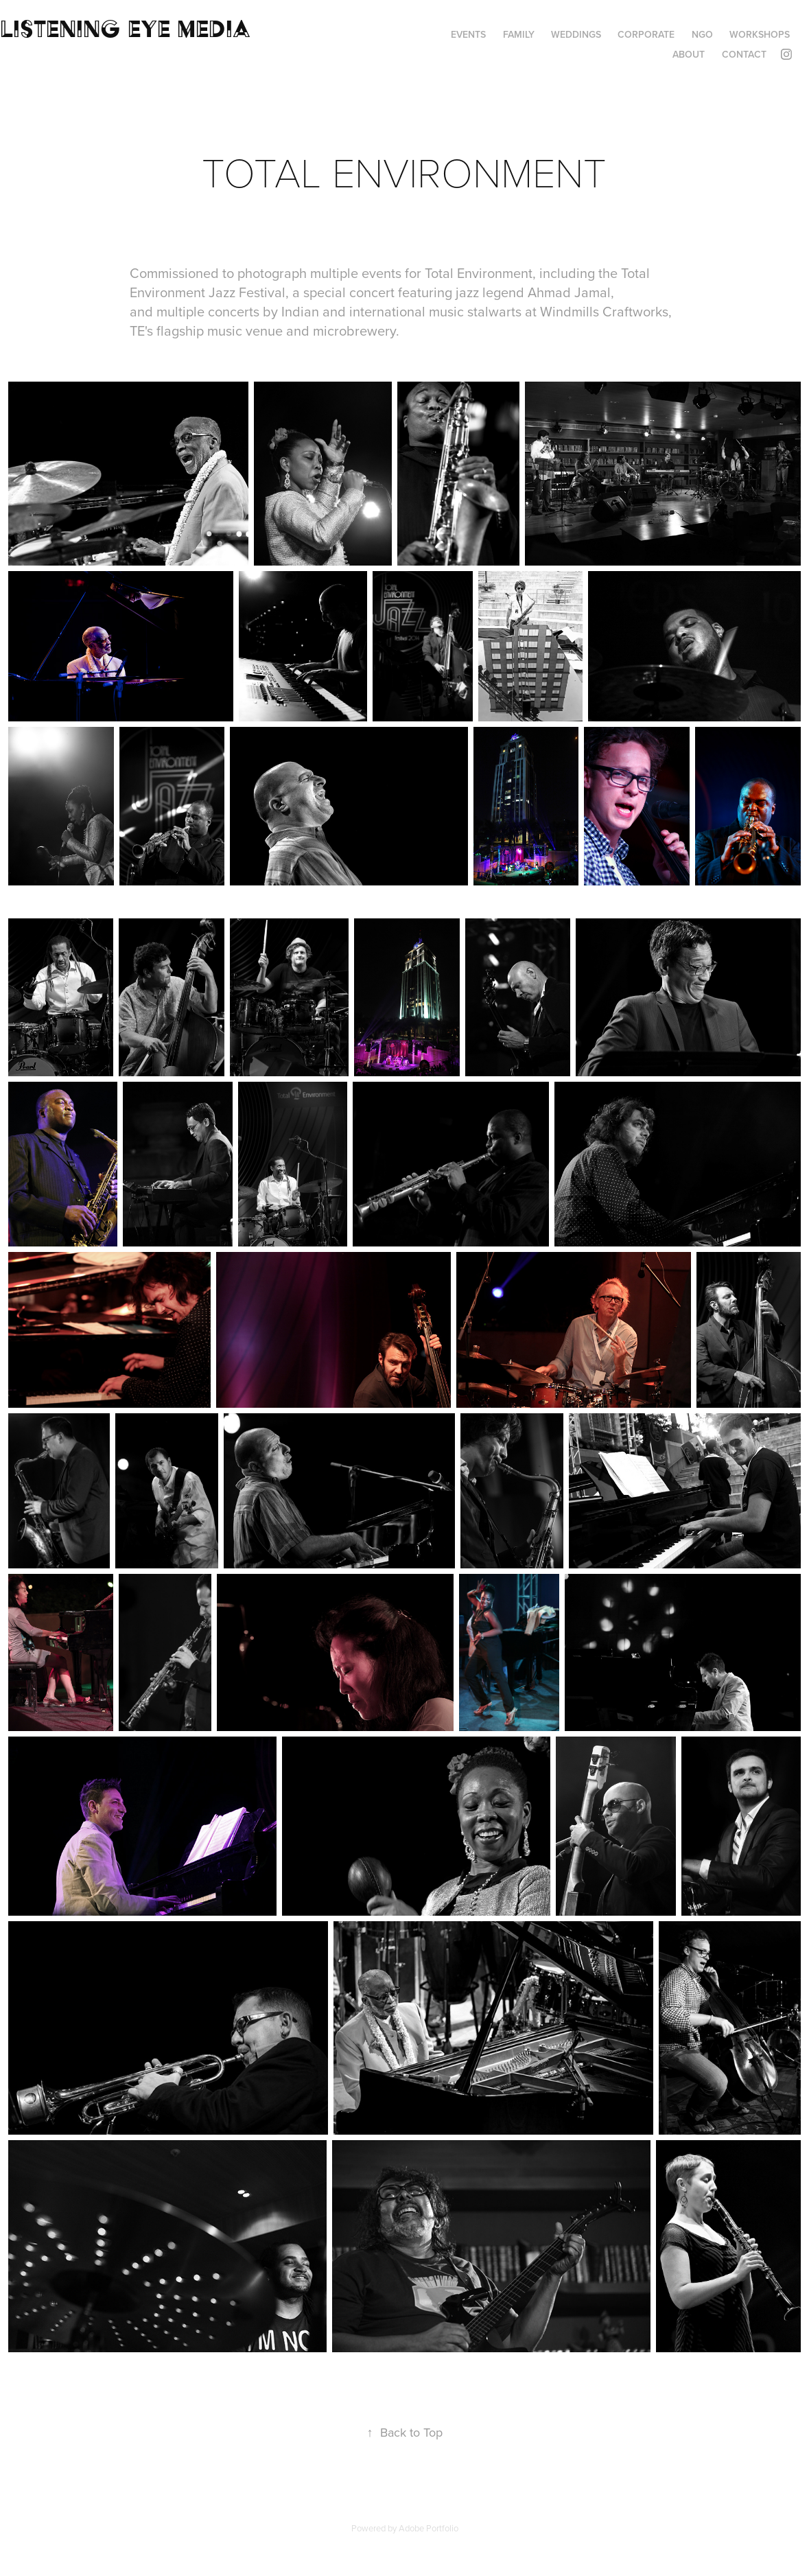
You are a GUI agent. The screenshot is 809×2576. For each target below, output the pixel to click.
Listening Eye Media (125, 28)
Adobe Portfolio (428, 2528)
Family (519, 34)
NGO (702, 34)
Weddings (576, 34)
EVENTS (468, 34)
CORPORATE (646, 34)
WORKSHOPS (759, 34)
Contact (744, 54)
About (688, 54)
